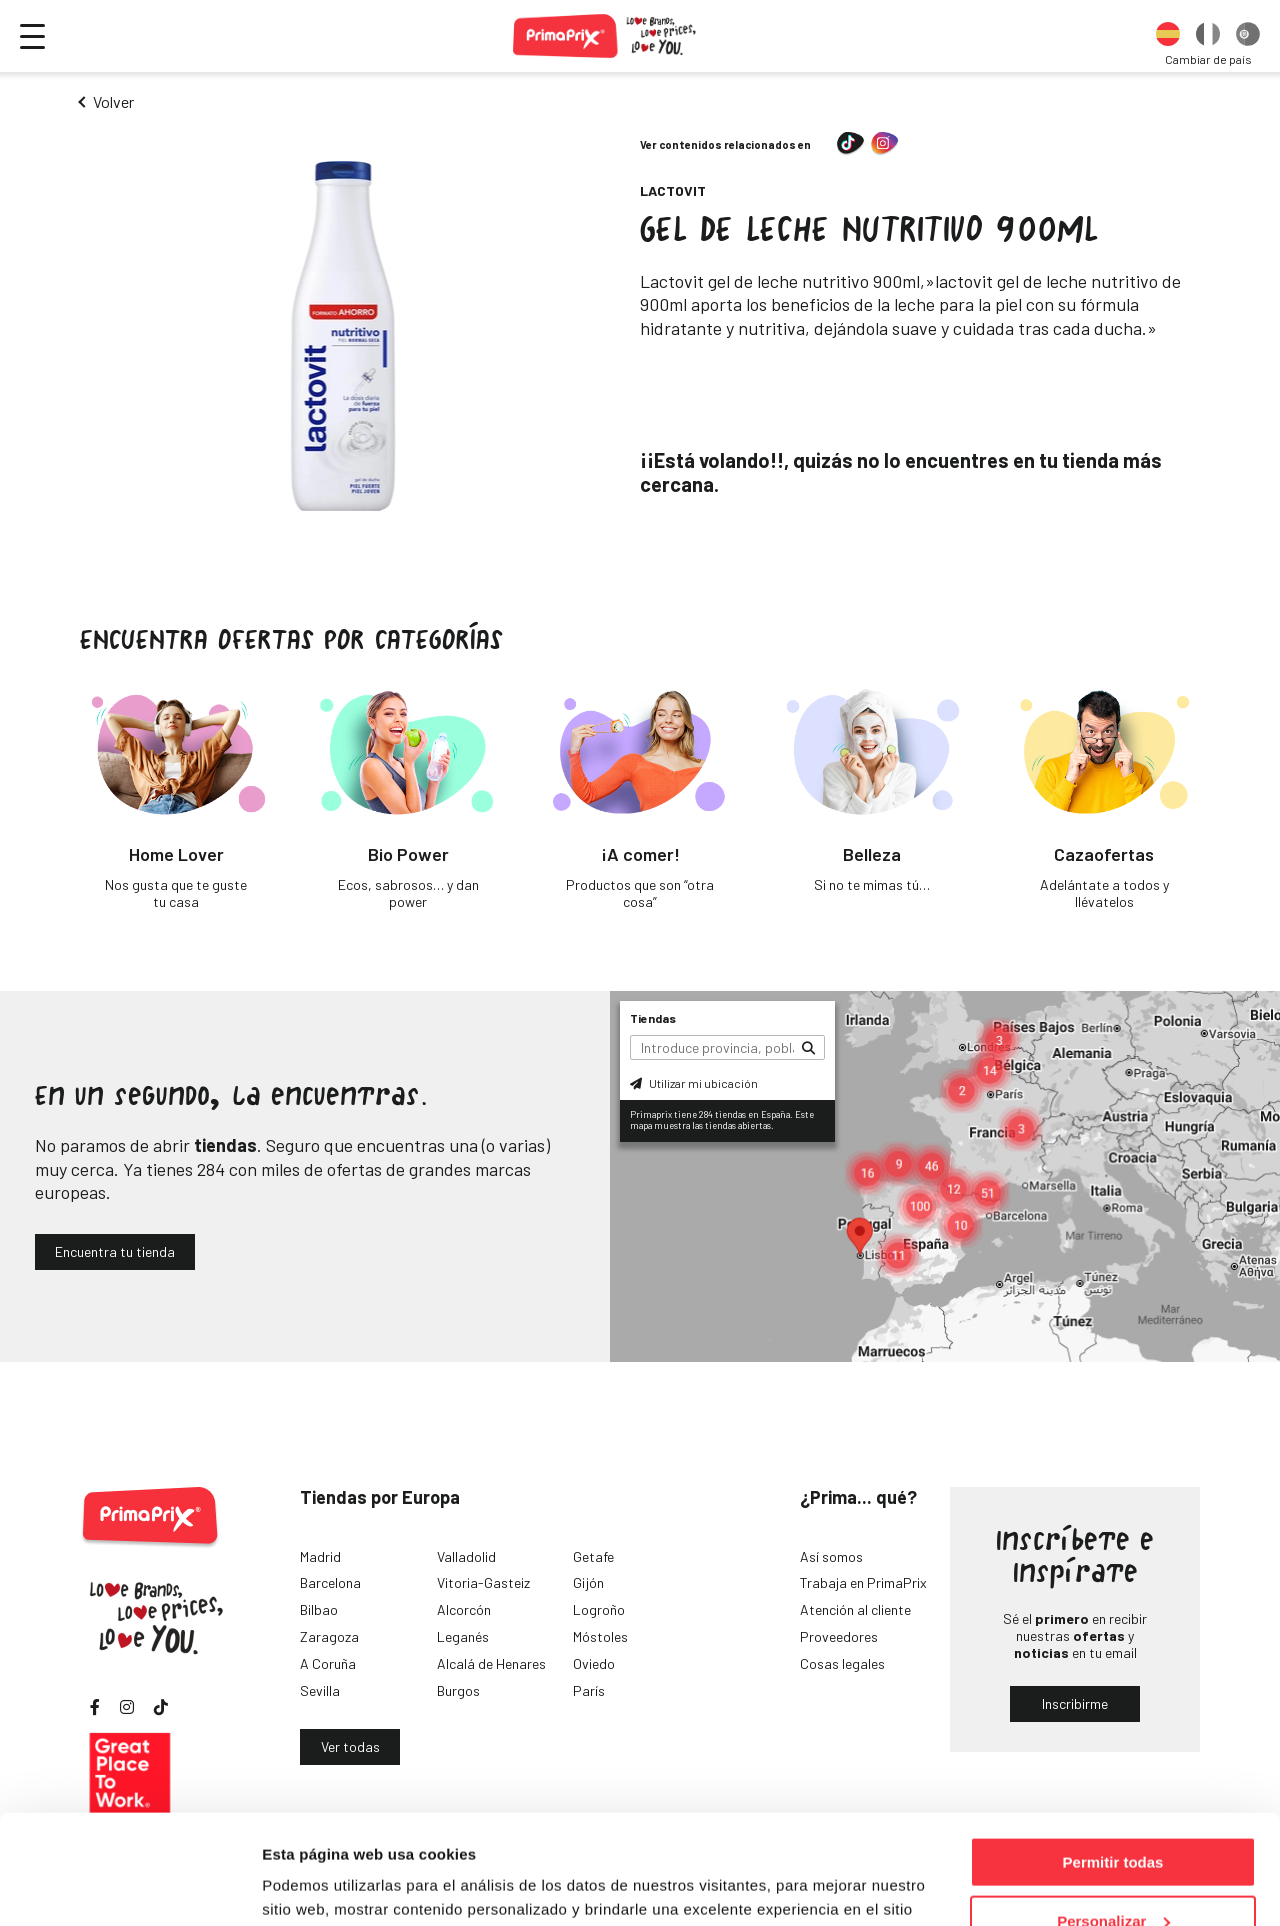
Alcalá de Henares (491, 1663)
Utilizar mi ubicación (694, 1083)
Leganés (463, 1636)
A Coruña (328, 1663)
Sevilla (320, 1690)
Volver (113, 101)
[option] (1168, 36)
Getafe (593, 1556)
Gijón (588, 1582)
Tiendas (653, 1018)
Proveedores (839, 1636)
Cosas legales (842, 1663)
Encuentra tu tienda (115, 1251)
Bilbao (319, 1609)
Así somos (831, 1556)
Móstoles (600, 1636)
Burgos (458, 1690)
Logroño (599, 1609)
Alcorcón (464, 1609)
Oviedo (594, 1663)
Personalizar (1113, 1818)
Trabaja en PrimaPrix (863, 1582)
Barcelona (330, 1582)
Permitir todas (1113, 1759)
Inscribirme (1075, 1703)
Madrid (320, 1556)
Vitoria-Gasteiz (483, 1582)
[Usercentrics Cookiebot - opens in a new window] (129, 1887)
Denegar (1113, 1876)
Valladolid (466, 1556)
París (589, 1690)
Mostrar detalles (320, 1885)
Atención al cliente (855, 1609)
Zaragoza (329, 1636)
